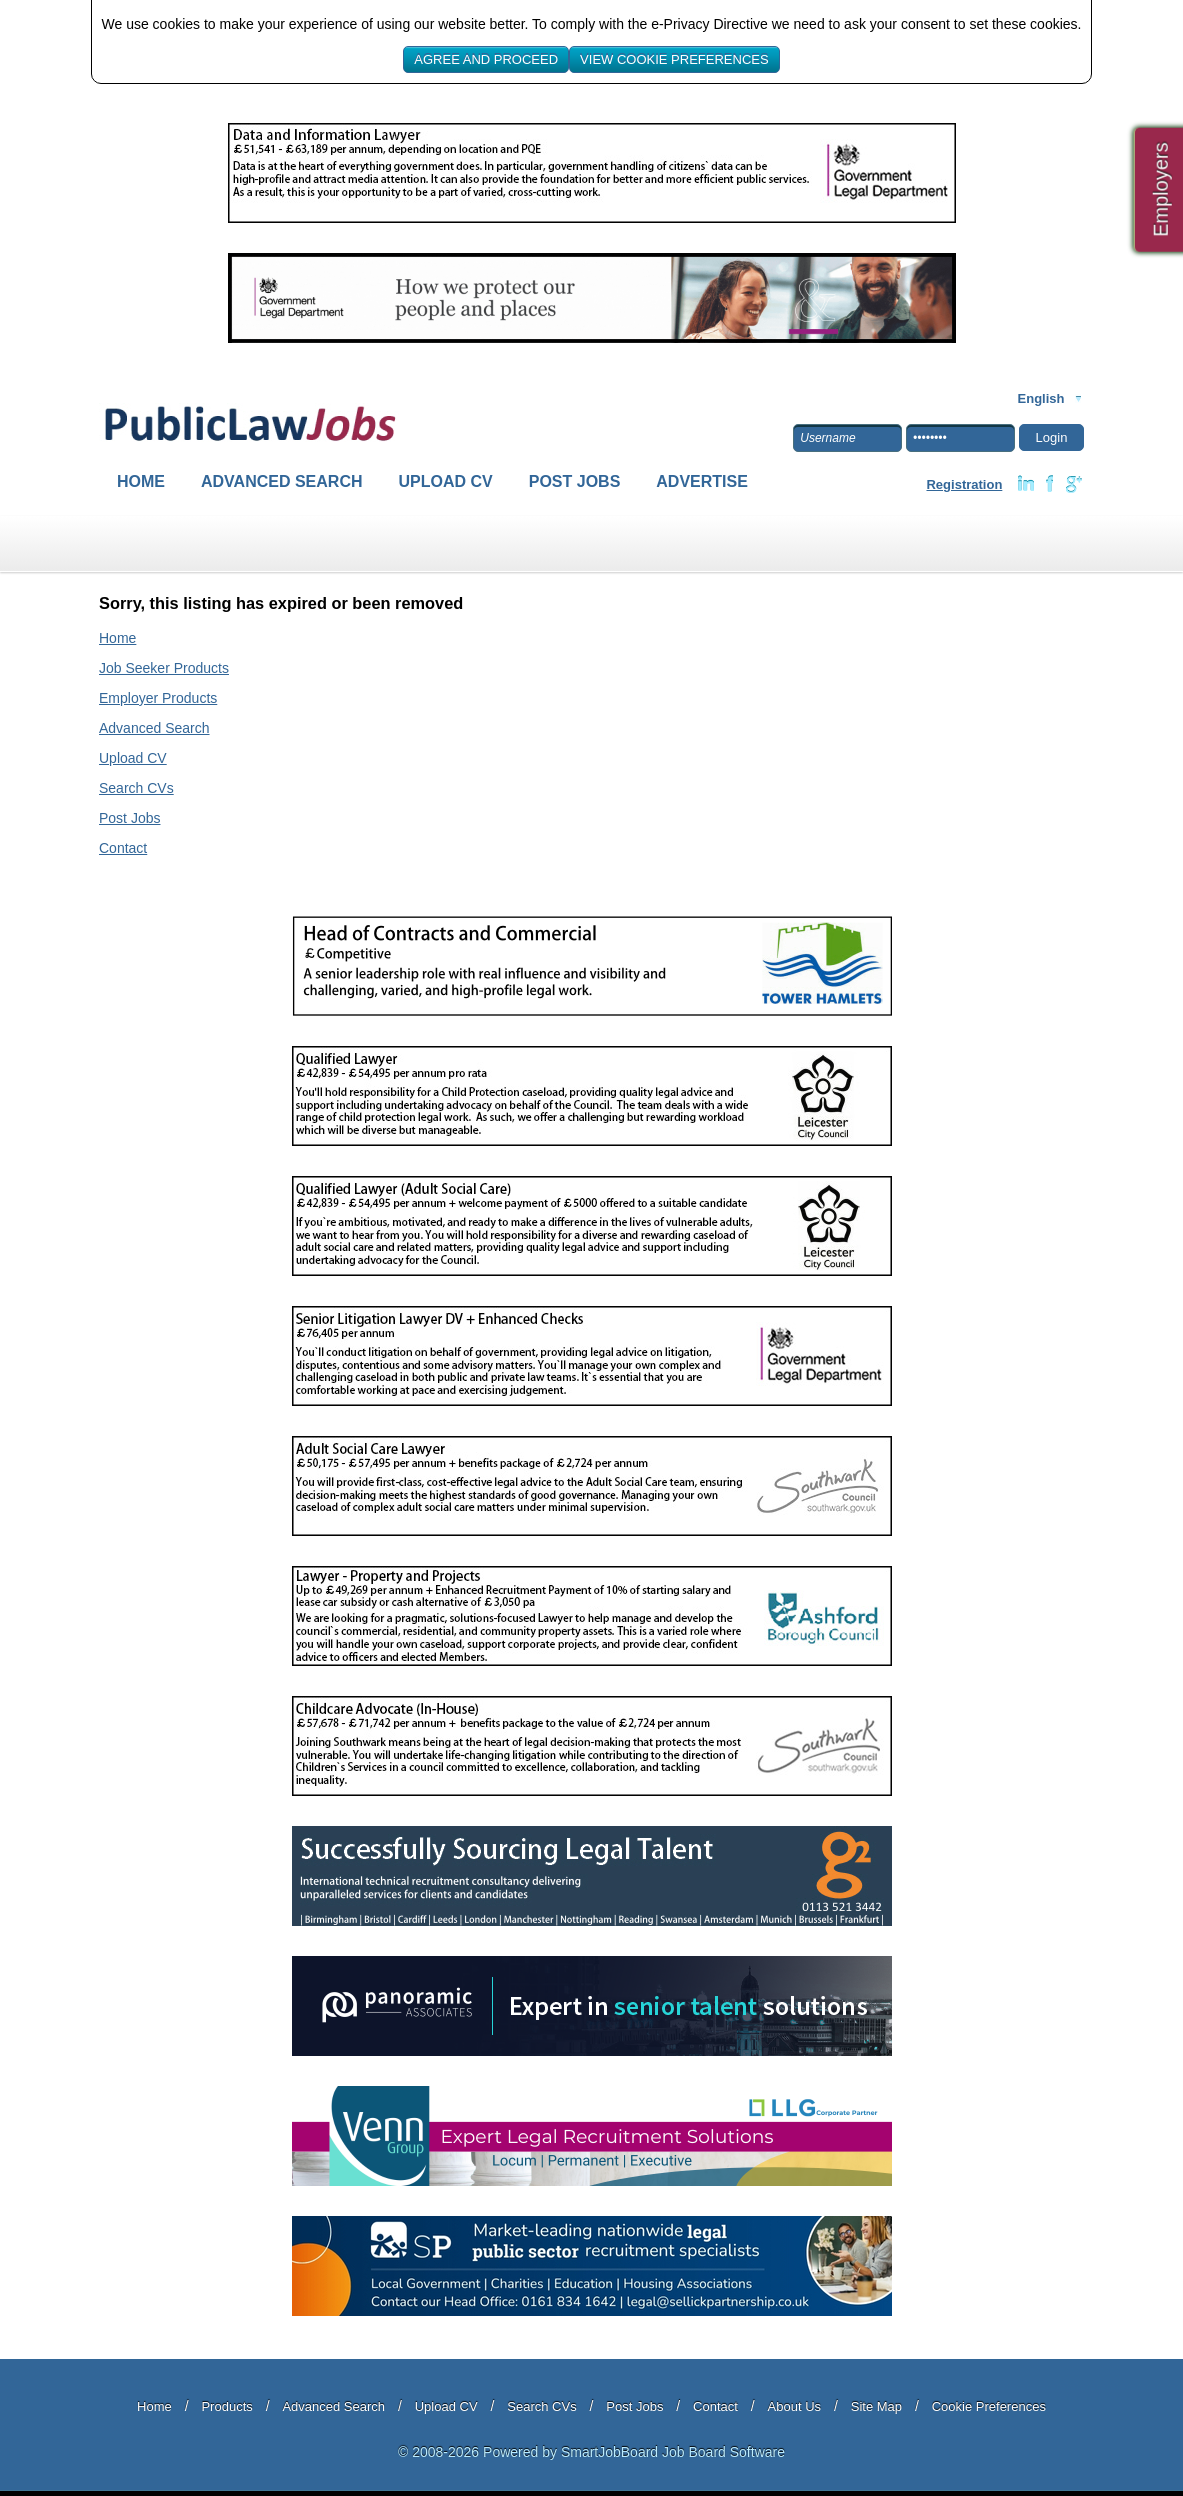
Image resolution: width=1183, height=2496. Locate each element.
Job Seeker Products (164, 668)
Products (226, 2406)
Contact (123, 848)
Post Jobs (575, 481)
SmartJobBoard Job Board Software (673, 2452)
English (1041, 398)
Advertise (702, 481)
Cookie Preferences (989, 2406)
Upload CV (446, 481)
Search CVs (136, 788)
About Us (794, 2406)
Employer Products (158, 698)
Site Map (876, 2406)
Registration (964, 484)
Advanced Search (282, 481)
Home (141, 481)
